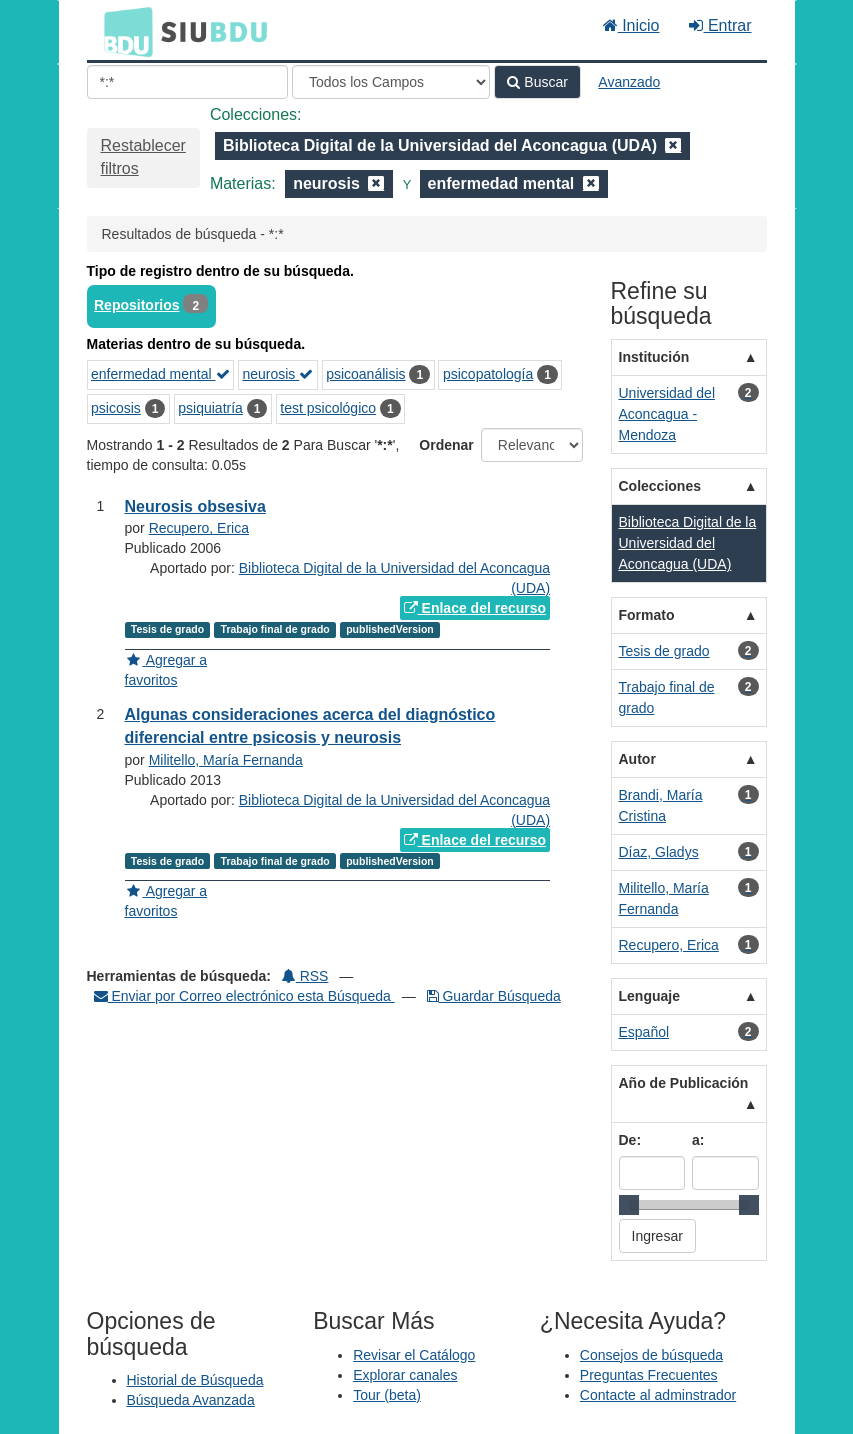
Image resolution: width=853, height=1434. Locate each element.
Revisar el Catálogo (414, 1355)
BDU (123, 31)
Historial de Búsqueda (195, 1380)
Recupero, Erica (199, 528)
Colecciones (660, 486)
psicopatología (488, 374)
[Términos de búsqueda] (187, 82)
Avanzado (629, 82)
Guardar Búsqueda (494, 996)
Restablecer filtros (143, 157)
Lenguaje (649, 996)
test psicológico (328, 408)
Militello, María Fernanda (226, 760)
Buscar (537, 82)
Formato (647, 615)
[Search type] (391, 82)
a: (698, 1140)
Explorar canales (405, 1375)
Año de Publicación (684, 1083)
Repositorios (137, 305)
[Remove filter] (673, 145)
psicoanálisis (365, 374)
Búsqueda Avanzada (191, 1400)
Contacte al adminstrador (658, 1395)
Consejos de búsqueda (651, 1355)
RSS (305, 976)
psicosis (116, 408)
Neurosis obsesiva (195, 506)
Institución (654, 357)
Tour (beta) (387, 1395)
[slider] (629, 1205)
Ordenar (446, 445)
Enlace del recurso (475, 608)
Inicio (631, 25)
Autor (637, 759)
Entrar (720, 25)
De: (630, 1140)
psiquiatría (210, 408)
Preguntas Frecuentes (649, 1375)
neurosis (277, 374)
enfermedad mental (160, 374)
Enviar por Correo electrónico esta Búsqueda (244, 996)
